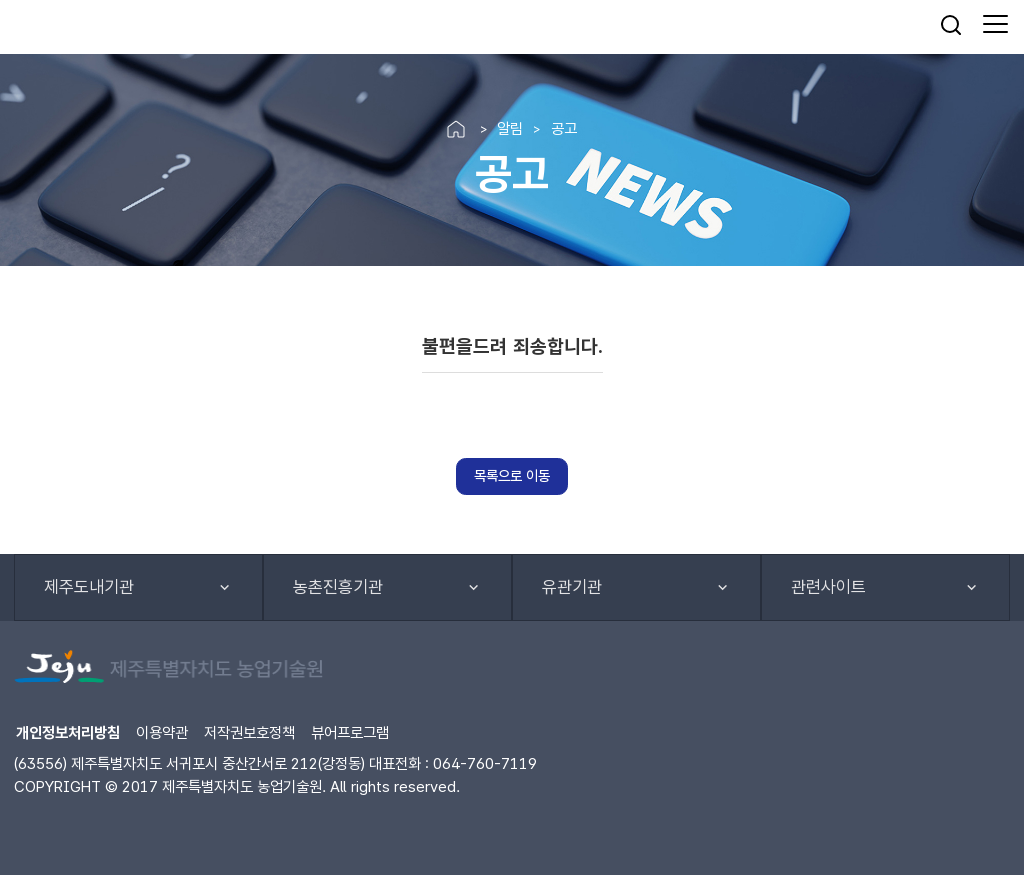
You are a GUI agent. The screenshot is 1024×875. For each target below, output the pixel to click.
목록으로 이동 (512, 475)
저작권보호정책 (249, 732)
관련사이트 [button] (828, 587)
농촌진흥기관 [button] (338, 587)
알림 (510, 128)
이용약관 (162, 732)
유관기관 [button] (572, 587)
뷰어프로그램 (350, 732)
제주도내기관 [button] (89, 587)
